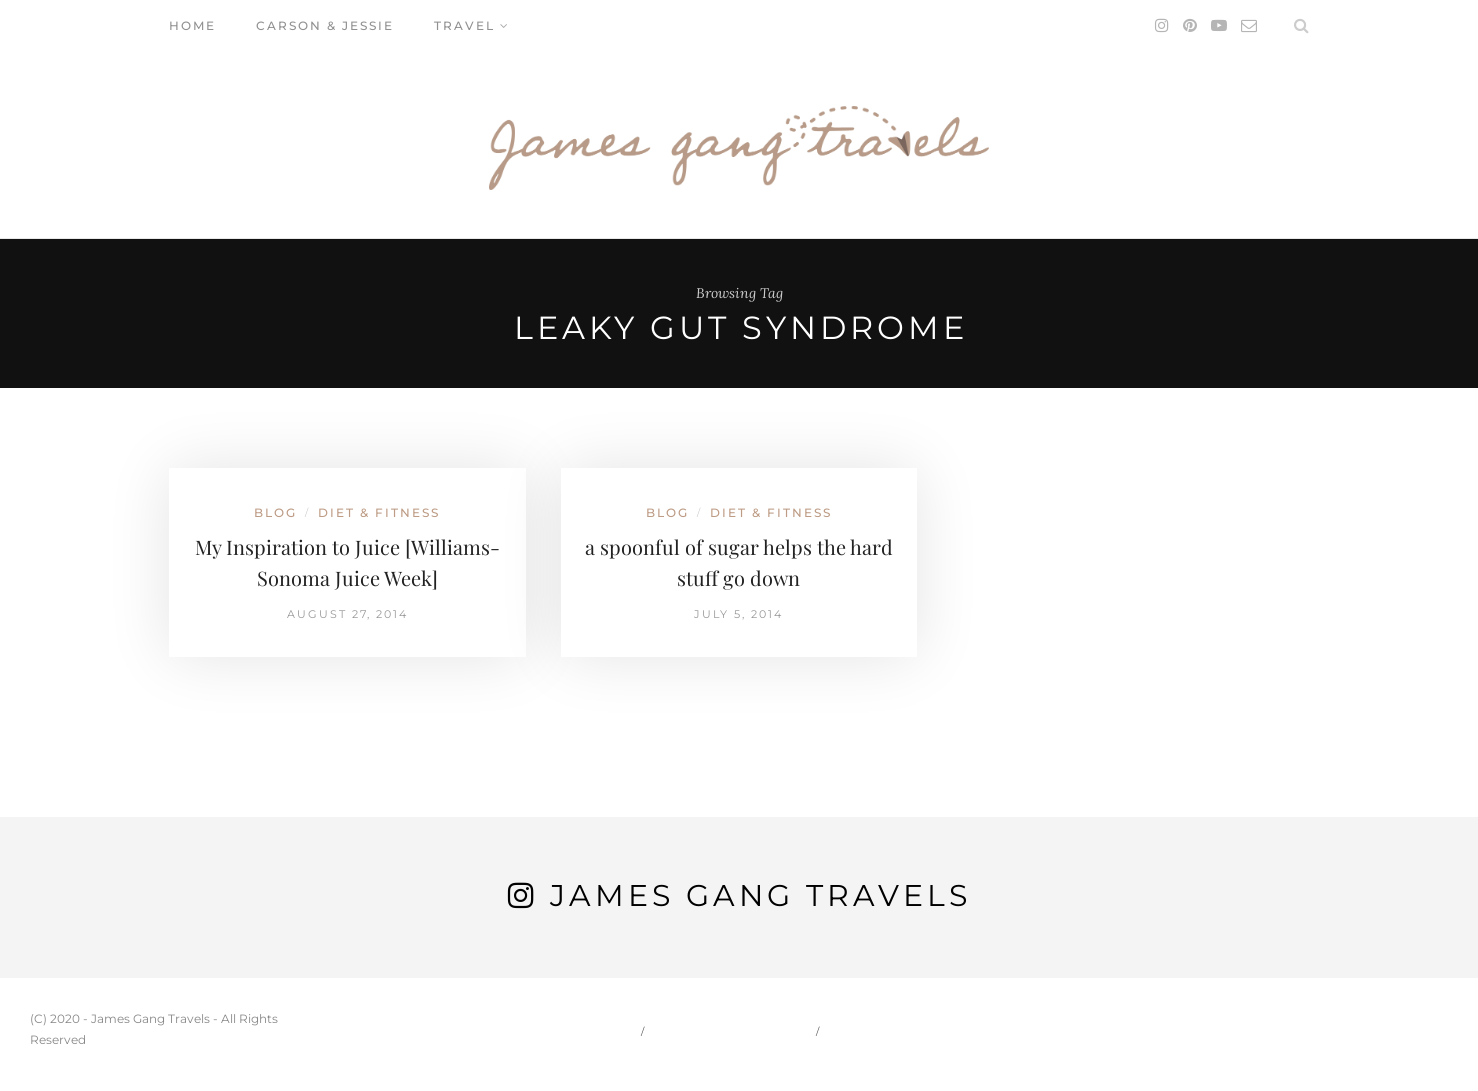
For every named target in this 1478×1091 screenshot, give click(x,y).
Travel (464, 25)
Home (192, 25)
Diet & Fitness (379, 512)
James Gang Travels (760, 895)
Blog (275, 512)
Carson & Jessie (325, 25)
